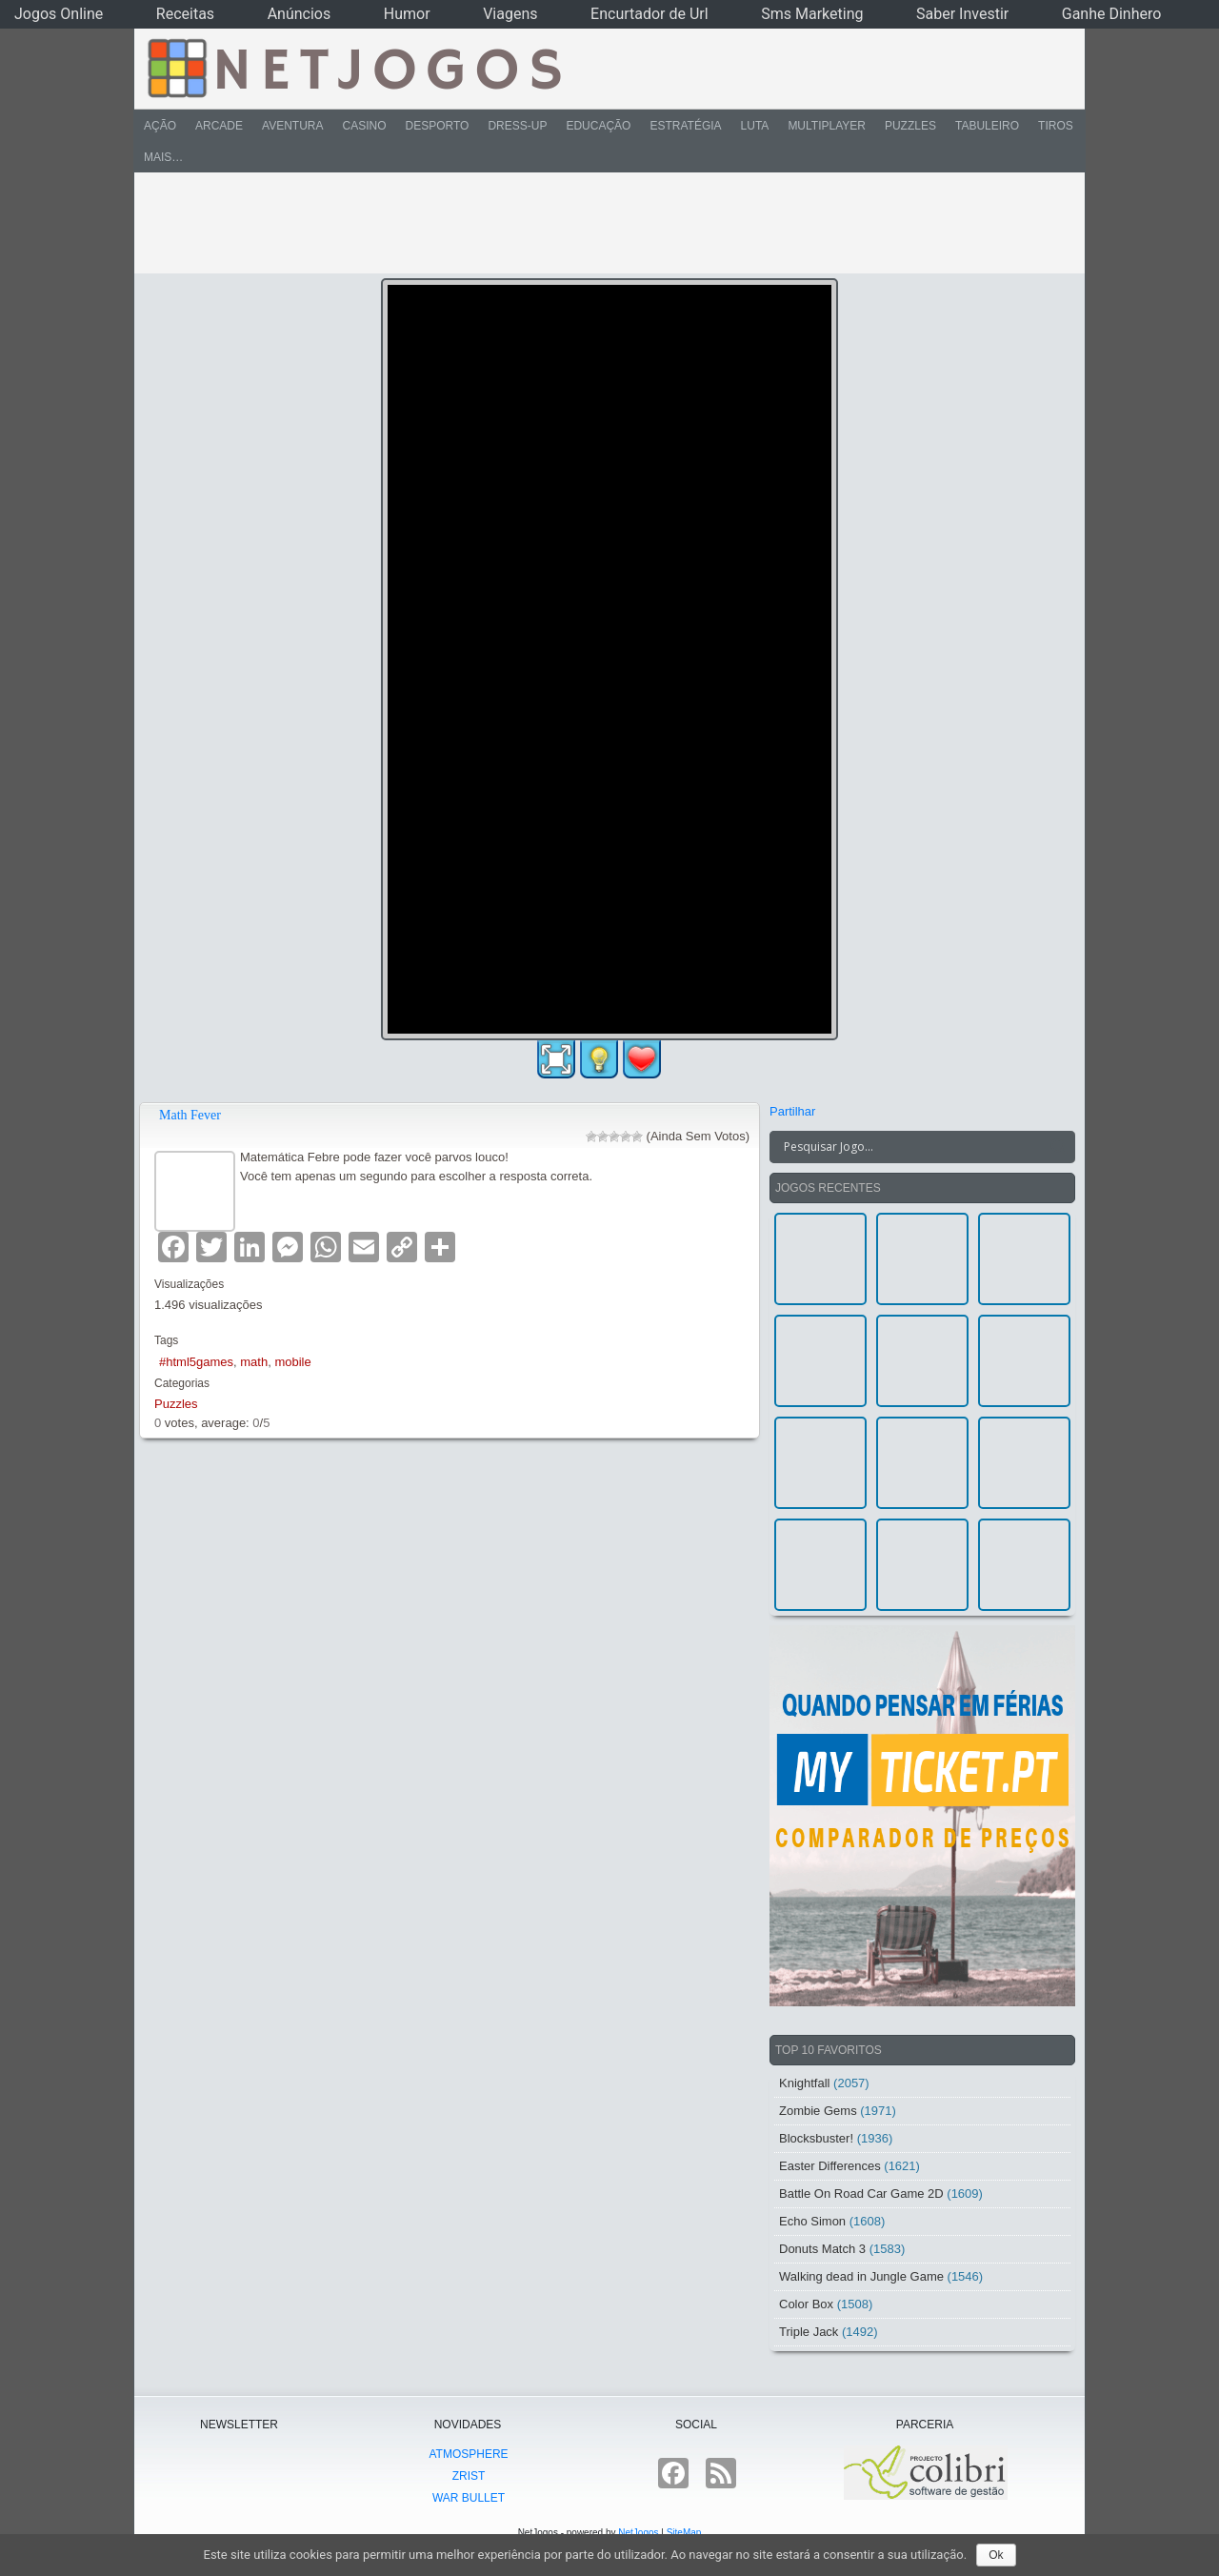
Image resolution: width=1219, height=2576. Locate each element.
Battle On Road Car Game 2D (861, 2193)
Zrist (469, 2476)
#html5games (196, 1362)
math (254, 1362)
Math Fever (190, 1115)
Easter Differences (830, 2166)
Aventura (292, 125)
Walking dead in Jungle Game (861, 2276)
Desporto (438, 125)
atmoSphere (468, 2454)
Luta (755, 125)
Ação (160, 125)
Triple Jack (808, 2331)
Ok (996, 2555)
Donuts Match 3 (822, 2249)
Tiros (1055, 125)
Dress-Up (517, 125)
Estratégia (685, 125)
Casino (364, 125)
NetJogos (638, 2532)
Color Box (806, 2304)
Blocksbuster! (816, 2138)
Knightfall (804, 2083)
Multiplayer (827, 125)
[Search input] (911, 1147)
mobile (292, 1362)
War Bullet (468, 2498)
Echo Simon (812, 2221)
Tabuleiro (987, 125)
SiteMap (684, 2532)
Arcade (219, 125)
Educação (598, 125)
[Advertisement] (596, 223)
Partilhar (792, 1111)
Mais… (163, 157)
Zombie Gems (818, 2110)
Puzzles (910, 125)
